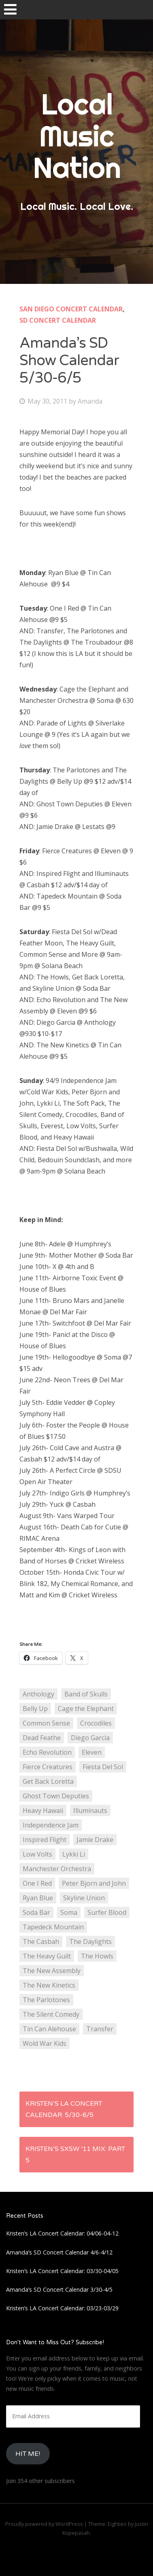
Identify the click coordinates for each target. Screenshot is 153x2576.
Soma (68, 1912)
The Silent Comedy (51, 2014)
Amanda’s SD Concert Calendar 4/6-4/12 (59, 2252)
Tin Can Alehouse (49, 2028)
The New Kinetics (49, 1985)
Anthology (38, 1694)
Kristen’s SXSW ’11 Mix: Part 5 (75, 2154)
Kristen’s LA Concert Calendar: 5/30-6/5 (64, 2109)
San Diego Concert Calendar (71, 309)
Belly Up (35, 1708)
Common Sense (46, 1723)
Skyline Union (84, 1897)
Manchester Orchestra (57, 1868)
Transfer (99, 2028)
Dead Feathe (42, 1737)
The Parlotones (46, 1999)
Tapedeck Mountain (53, 1926)
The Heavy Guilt (47, 1956)
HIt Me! (27, 2454)
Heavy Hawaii (43, 1810)
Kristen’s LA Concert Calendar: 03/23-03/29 (62, 2308)
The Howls (97, 1956)
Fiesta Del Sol (103, 1766)
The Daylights (90, 1941)
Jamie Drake (94, 1839)
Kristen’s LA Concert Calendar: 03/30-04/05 (62, 2271)
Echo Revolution (47, 1752)
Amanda (90, 401)
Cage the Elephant (86, 1708)
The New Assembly (52, 1970)
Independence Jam (51, 1825)
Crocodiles (96, 1723)
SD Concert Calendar (57, 320)
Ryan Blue (38, 1897)
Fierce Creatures (47, 1766)
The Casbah (41, 1941)
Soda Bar (36, 1912)
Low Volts (37, 1854)
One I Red (37, 1883)
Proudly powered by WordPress (44, 2523)
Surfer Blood (106, 1912)
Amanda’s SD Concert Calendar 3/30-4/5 (59, 2289)
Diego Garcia (90, 1737)
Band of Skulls (86, 1694)
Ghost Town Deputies (56, 1795)
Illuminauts (90, 1810)
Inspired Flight (44, 1839)
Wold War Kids (44, 2043)
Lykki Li (73, 1854)
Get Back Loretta (48, 1781)
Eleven (92, 1752)
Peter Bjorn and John (94, 1883)
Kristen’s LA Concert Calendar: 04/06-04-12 (62, 2233)
